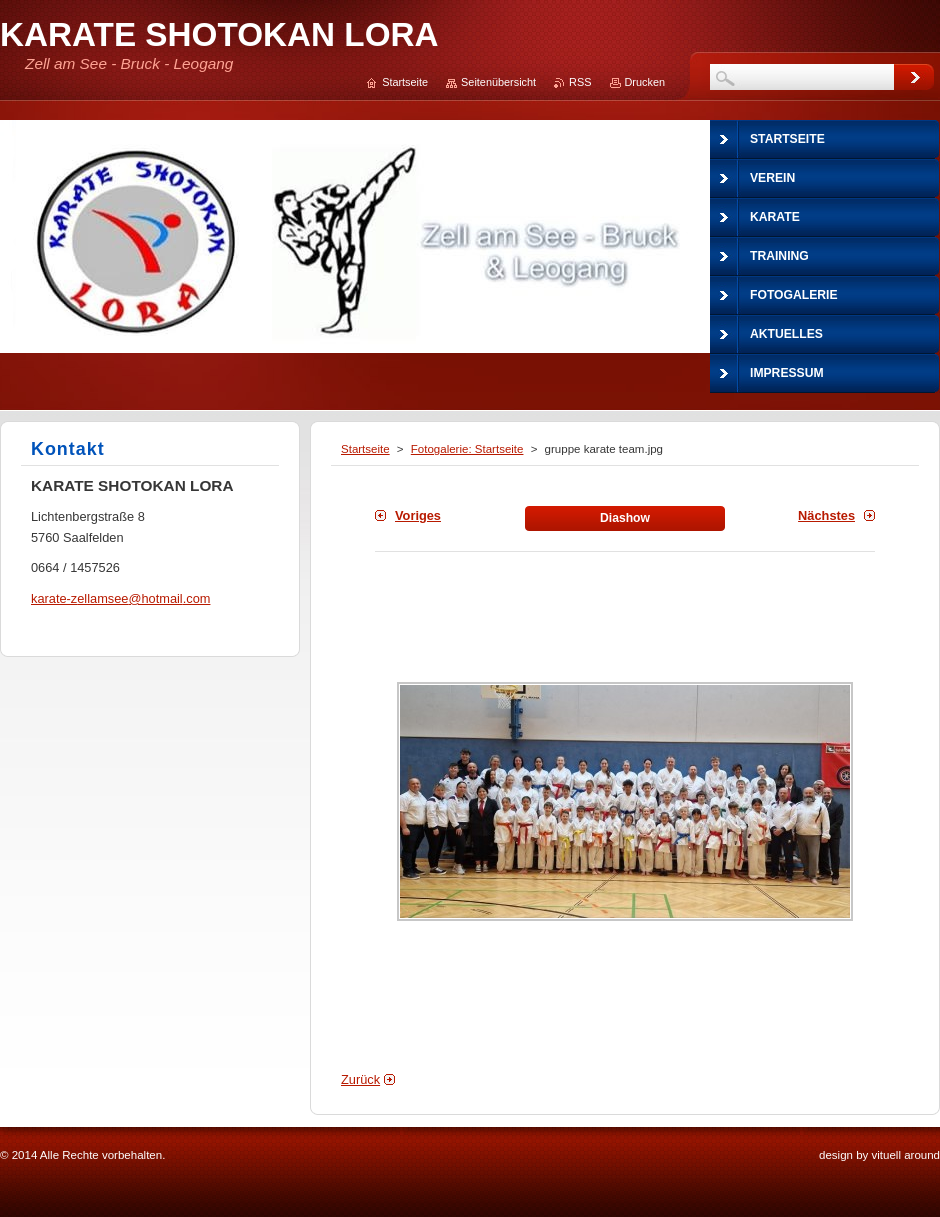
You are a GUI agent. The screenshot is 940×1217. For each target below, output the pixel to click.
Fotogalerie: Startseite (467, 449)
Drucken (645, 82)
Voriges (418, 515)
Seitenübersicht (498, 82)
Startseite (365, 449)
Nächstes (826, 515)
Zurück (360, 1079)
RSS (580, 82)
